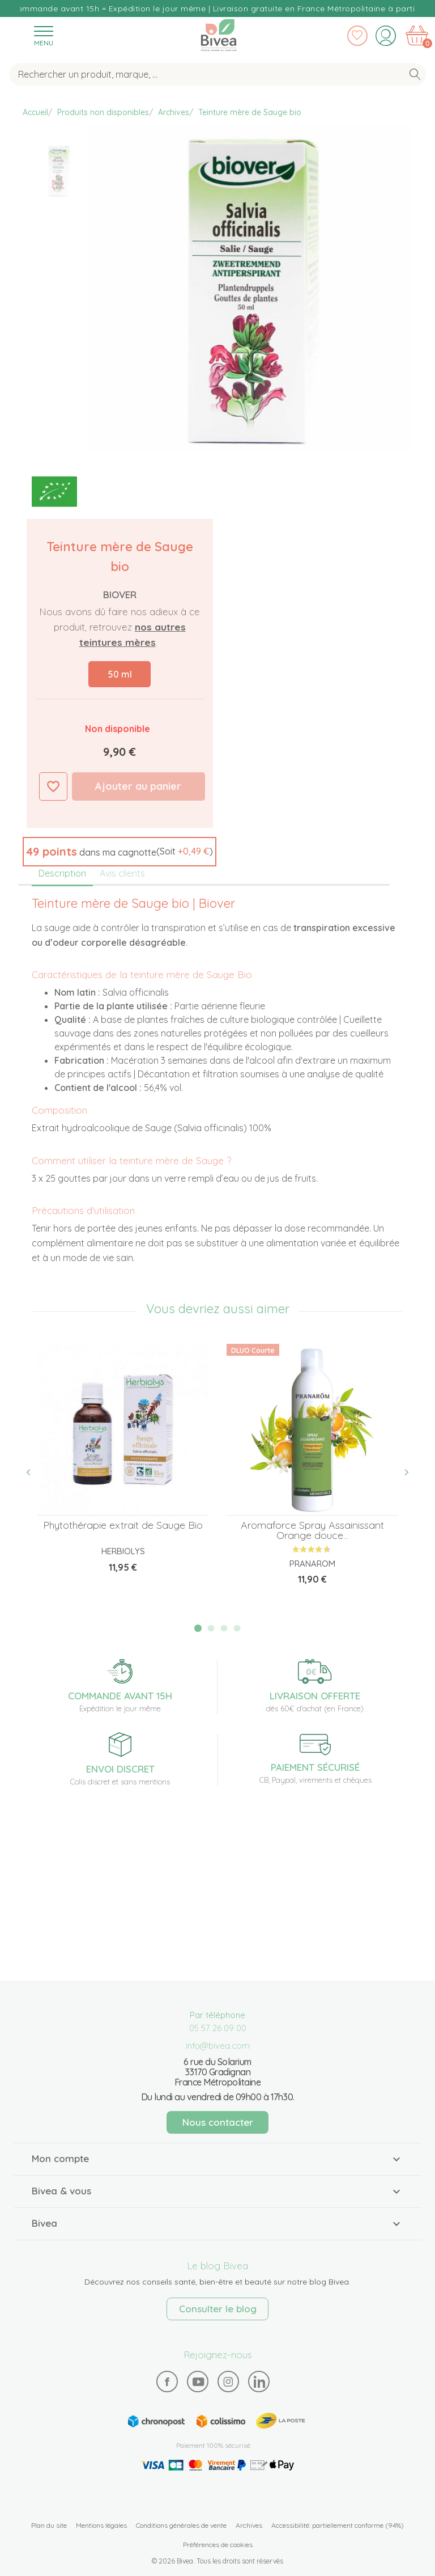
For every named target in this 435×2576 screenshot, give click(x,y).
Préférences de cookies (218, 2544)
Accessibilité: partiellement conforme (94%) (337, 2525)
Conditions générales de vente (181, 2525)
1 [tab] (198, 1628)
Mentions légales (101, 2525)
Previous (34, 1472)
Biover (120, 594)
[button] (119, 851)
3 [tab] (224, 1628)
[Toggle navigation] (43, 35)
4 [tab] (236, 1628)
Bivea (219, 35)
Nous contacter (217, 2122)
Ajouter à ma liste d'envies (53, 786)
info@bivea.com (218, 2045)
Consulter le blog (218, 2309)
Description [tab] (62, 873)
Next (400, 1472)
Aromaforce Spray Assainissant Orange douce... (312, 1530)
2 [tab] (211, 1628)
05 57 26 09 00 (217, 2028)
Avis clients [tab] (122, 873)
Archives (249, 2525)
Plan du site (49, 2525)
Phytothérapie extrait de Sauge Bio (123, 1525)
